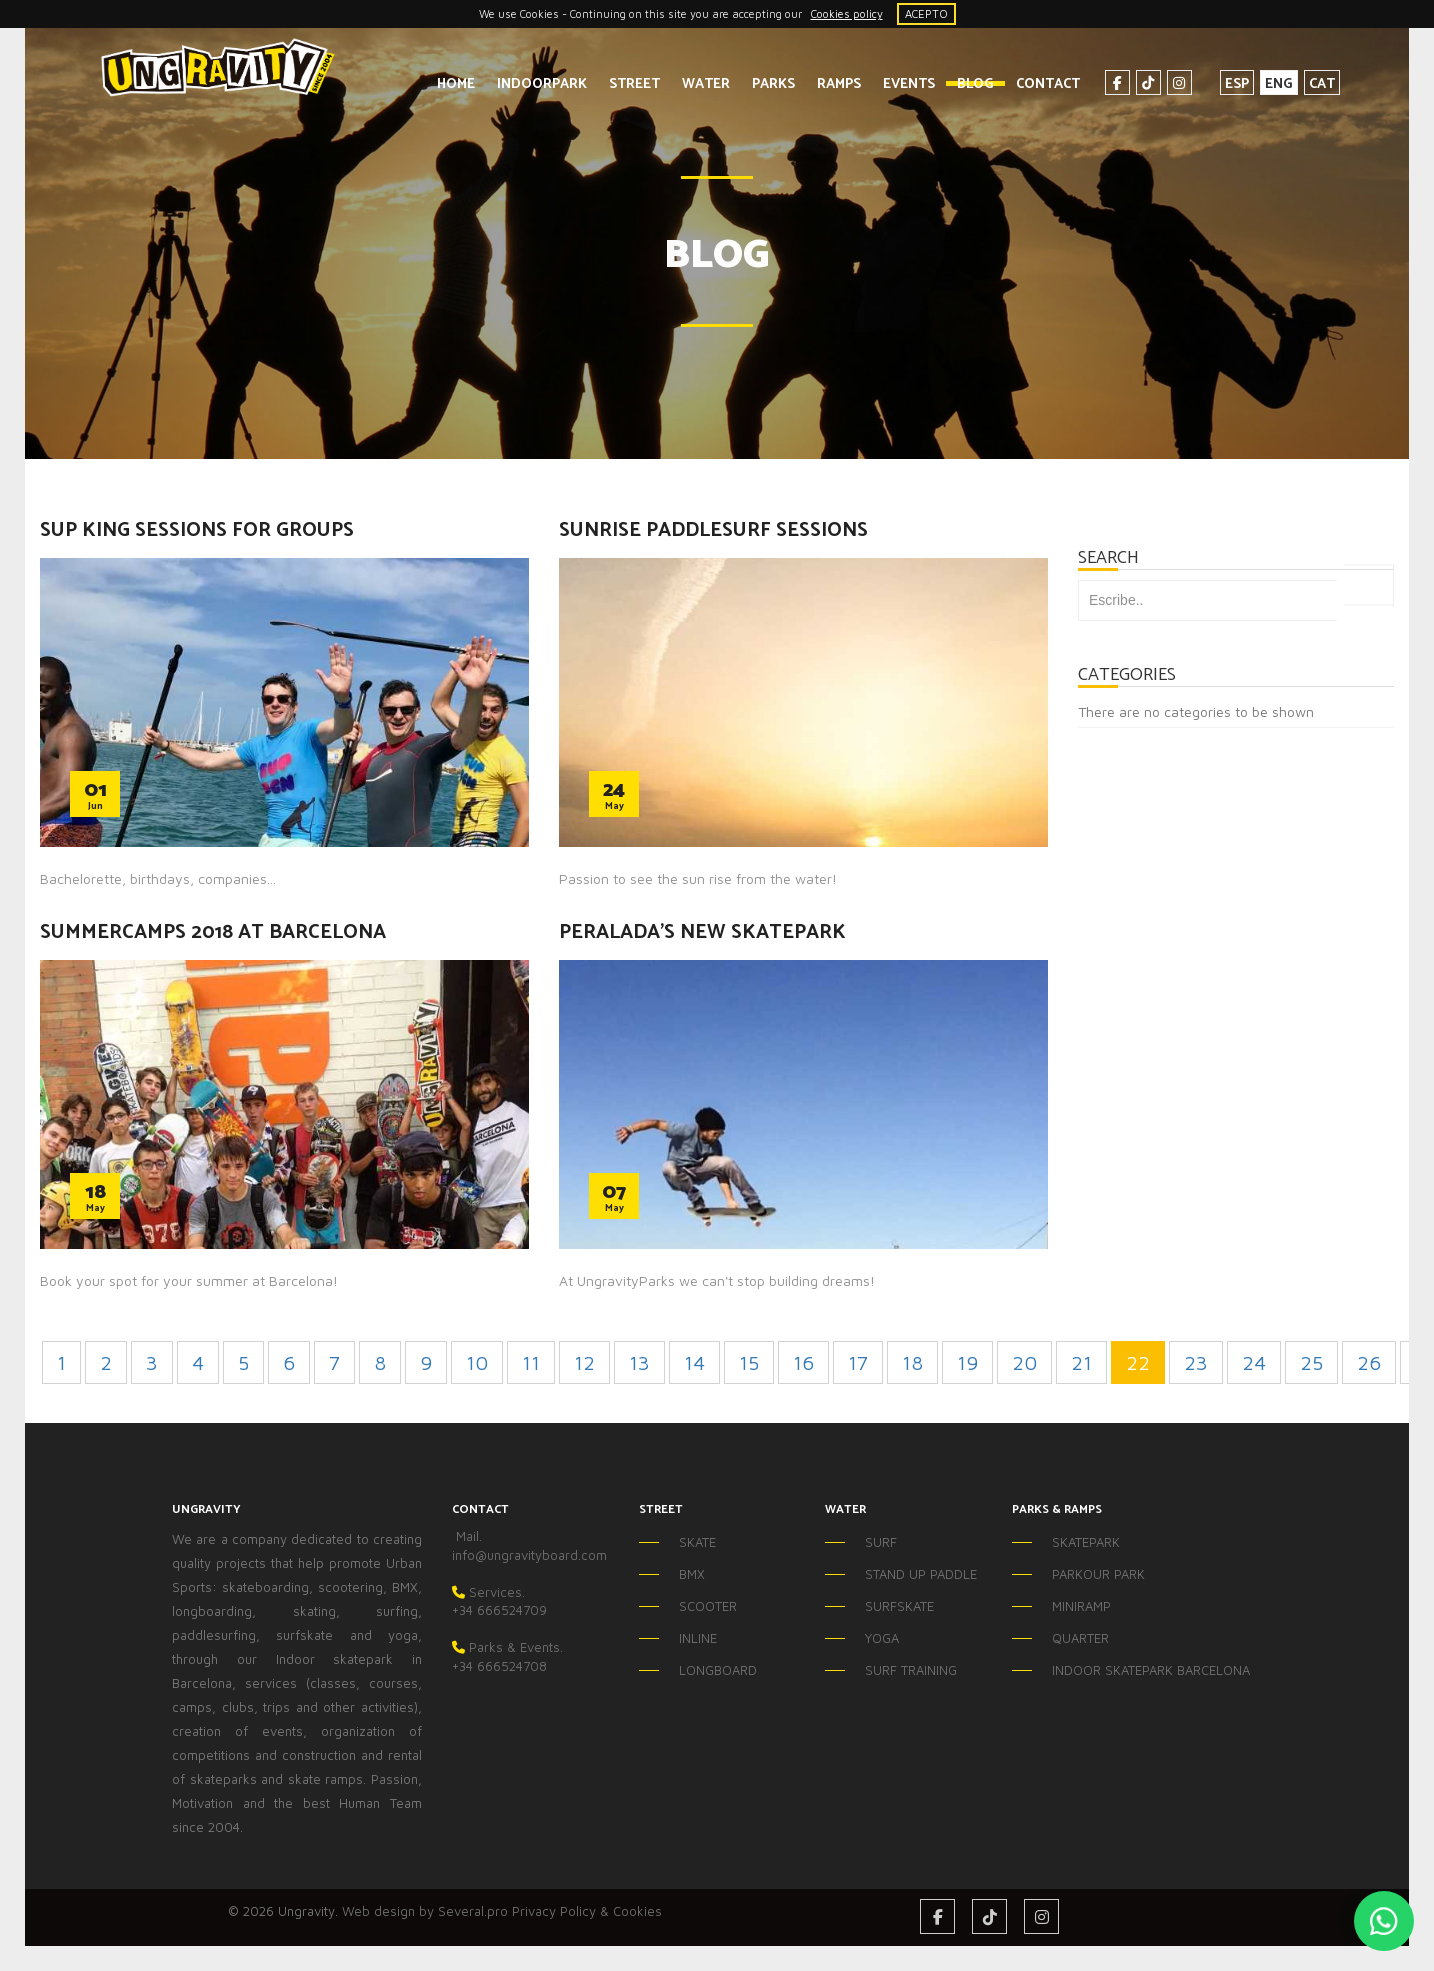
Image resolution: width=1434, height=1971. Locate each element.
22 (1138, 1362)
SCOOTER (708, 1606)
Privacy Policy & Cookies (587, 1911)
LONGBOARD (718, 1670)
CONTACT (1038, 84)
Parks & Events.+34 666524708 (507, 1656)
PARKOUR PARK (1098, 1574)
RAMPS (829, 84)
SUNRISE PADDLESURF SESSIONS (713, 530)
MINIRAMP (1081, 1606)
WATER (696, 84)
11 (531, 1362)
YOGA (882, 1638)
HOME (446, 84)
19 (967, 1362)
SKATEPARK (1086, 1542)
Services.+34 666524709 (499, 1601)
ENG (1269, 84)
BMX (692, 1574)
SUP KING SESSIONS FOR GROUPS (197, 530)
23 (1196, 1362)
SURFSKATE (899, 1606)
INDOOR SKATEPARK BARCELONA (1110, 1670)
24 (1254, 1362)
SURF (881, 1542)
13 (639, 1362)
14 (694, 1362)
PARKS (763, 84)
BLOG (965, 84)
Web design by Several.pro (425, 1911)
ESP (1227, 84)
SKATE (697, 1542)
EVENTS (899, 84)
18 (912, 1362)
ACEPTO (926, 13)
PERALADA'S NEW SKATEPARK (702, 932)
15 (749, 1362)
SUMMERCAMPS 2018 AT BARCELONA (213, 932)
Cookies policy (847, 13)
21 (1081, 1362)
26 (1369, 1362)
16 (803, 1362)
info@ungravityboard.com (529, 1555)
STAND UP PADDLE (921, 1574)
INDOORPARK (532, 84)
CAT (1312, 84)
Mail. (467, 1536)
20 (1024, 1362)
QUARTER (1080, 1638)
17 (858, 1362)
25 (1311, 1362)
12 (584, 1362)
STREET (624, 84)
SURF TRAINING (911, 1670)
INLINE (698, 1638)
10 (477, 1362)
